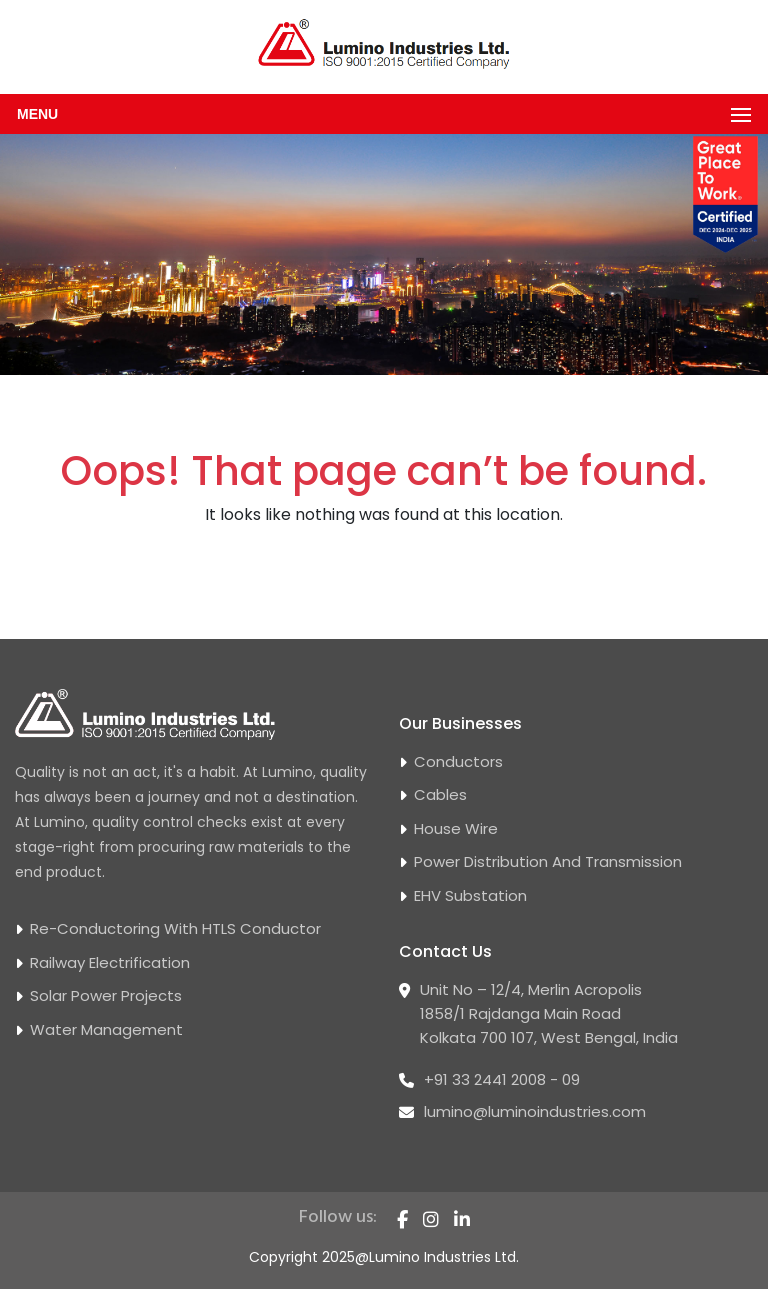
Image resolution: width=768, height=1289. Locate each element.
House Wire (456, 828)
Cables (440, 794)
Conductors (458, 761)
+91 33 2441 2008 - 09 (502, 1079)
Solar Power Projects (106, 995)
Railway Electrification (110, 962)
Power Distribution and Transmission (548, 861)
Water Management (106, 1029)
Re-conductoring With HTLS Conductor (175, 928)
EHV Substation (470, 895)
